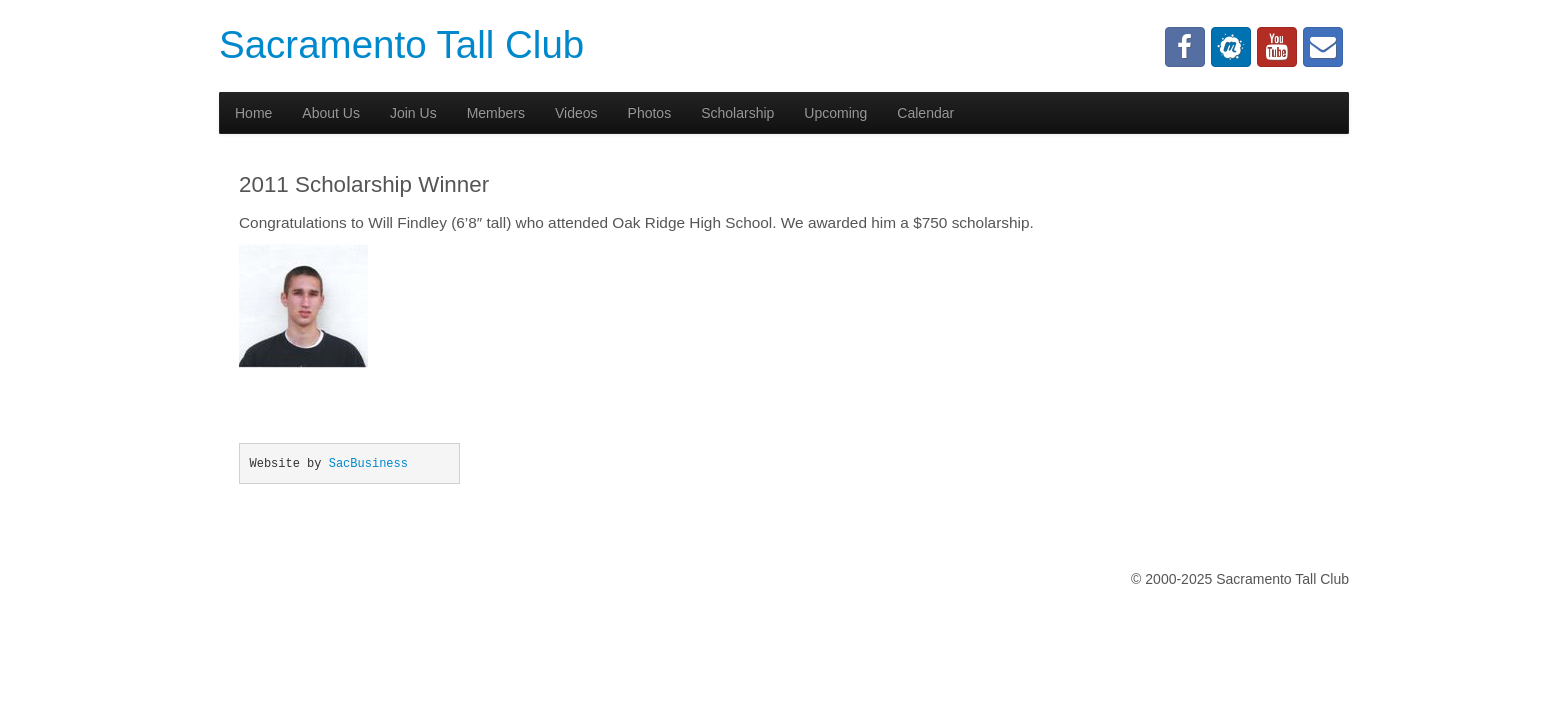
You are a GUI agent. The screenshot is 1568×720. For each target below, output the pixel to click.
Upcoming (835, 113)
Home (253, 113)
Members (496, 113)
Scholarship (737, 113)
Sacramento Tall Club (401, 44)
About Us (331, 113)
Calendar (925, 113)
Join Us (413, 113)
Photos (650, 113)
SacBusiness (368, 464)
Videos (576, 113)
